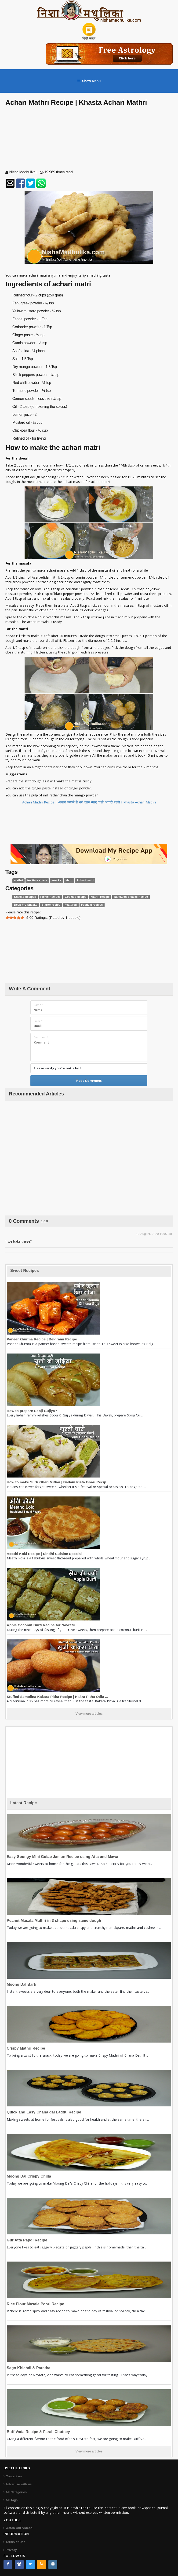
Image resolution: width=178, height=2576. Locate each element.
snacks (56, 880)
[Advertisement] (89, 128)
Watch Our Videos (19, 2528)
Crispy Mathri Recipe (26, 2048)
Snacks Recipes (25, 897)
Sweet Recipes (24, 1270)
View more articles (89, 1713)
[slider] (14, 917)
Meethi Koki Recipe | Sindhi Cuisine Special (44, 1554)
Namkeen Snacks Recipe (131, 897)
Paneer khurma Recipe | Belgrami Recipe (42, 1339)
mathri (18, 880)
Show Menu (89, 81)
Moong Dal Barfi (21, 1984)
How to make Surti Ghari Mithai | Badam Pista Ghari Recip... (58, 1482)
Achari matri (85, 880)
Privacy (11, 2550)
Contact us (14, 2476)
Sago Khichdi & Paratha (29, 2368)
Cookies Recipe (75, 897)
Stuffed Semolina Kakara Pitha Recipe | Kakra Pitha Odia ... (57, 1697)
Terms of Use (15, 2542)
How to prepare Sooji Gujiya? (32, 1411)
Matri (69, 880)
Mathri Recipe (100, 897)
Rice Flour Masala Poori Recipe (35, 2304)
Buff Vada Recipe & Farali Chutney (38, 2432)
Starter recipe (51, 905)
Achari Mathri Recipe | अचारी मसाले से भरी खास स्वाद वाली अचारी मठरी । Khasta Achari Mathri (89, 802)
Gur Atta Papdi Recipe (27, 2240)
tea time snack (37, 880)
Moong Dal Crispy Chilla (29, 2176)
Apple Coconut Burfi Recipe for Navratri (41, 1625)
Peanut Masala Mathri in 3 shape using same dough (54, 1921)
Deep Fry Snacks (25, 905)
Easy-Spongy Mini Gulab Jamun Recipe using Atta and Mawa (62, 1857)
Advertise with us (19, 2484)
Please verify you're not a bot (57, 1068)
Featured (71, 905)
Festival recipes (92, 905)
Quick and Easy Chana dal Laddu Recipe (44, 2112)
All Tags (12, 2500)
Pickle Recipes (50, 897)
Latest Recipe (23, 1803)
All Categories (16, 2492)
